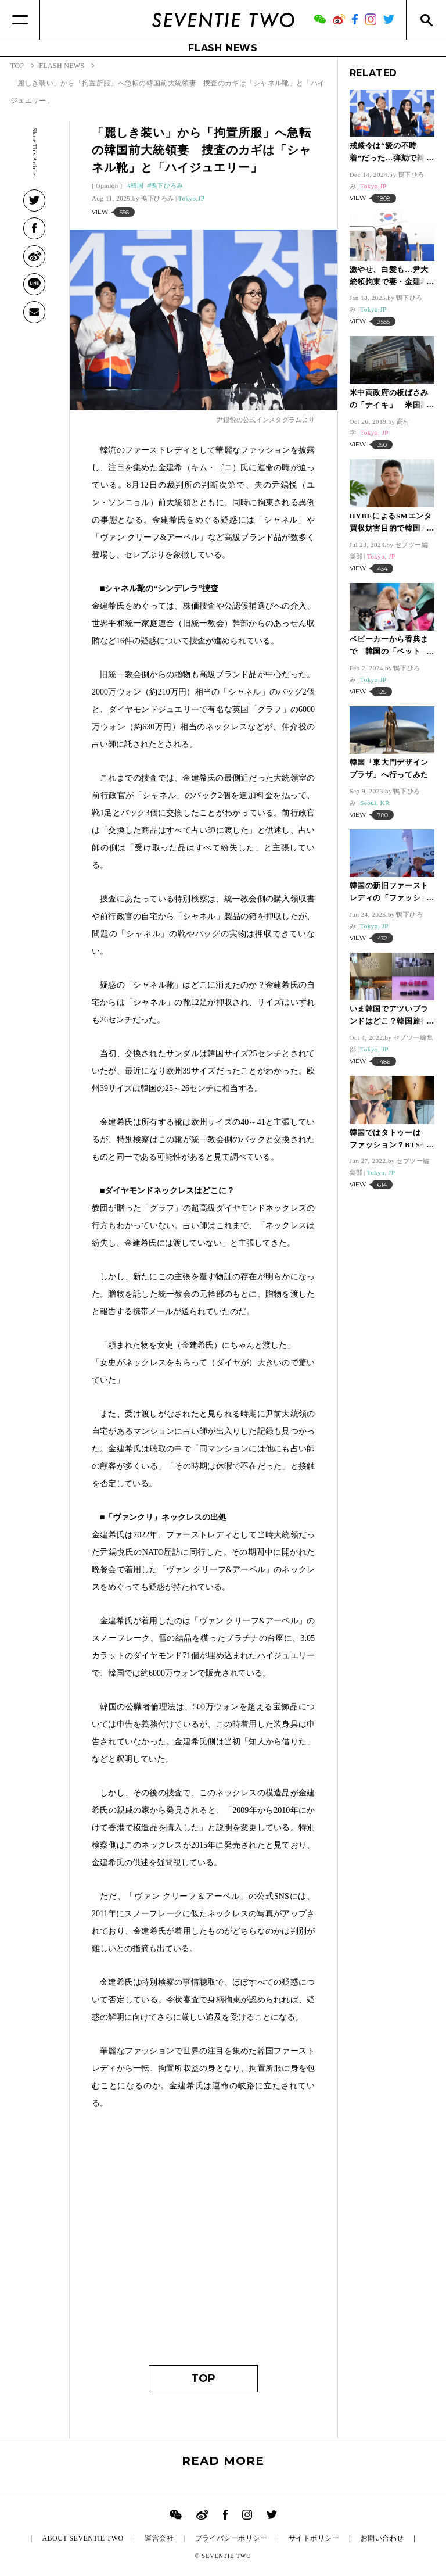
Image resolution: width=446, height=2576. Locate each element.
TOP (203, 2378)
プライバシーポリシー (231, 2538)
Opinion (107, 185)
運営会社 (159, 2538)
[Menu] (20, 20)
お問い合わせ (382, 2538)
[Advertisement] (203, 2243)
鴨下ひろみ (167, 185)
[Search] (426, 20)
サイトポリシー (314, 2538)
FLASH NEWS (223, 47)
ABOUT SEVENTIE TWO (82, 2538)
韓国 (137, 185)
